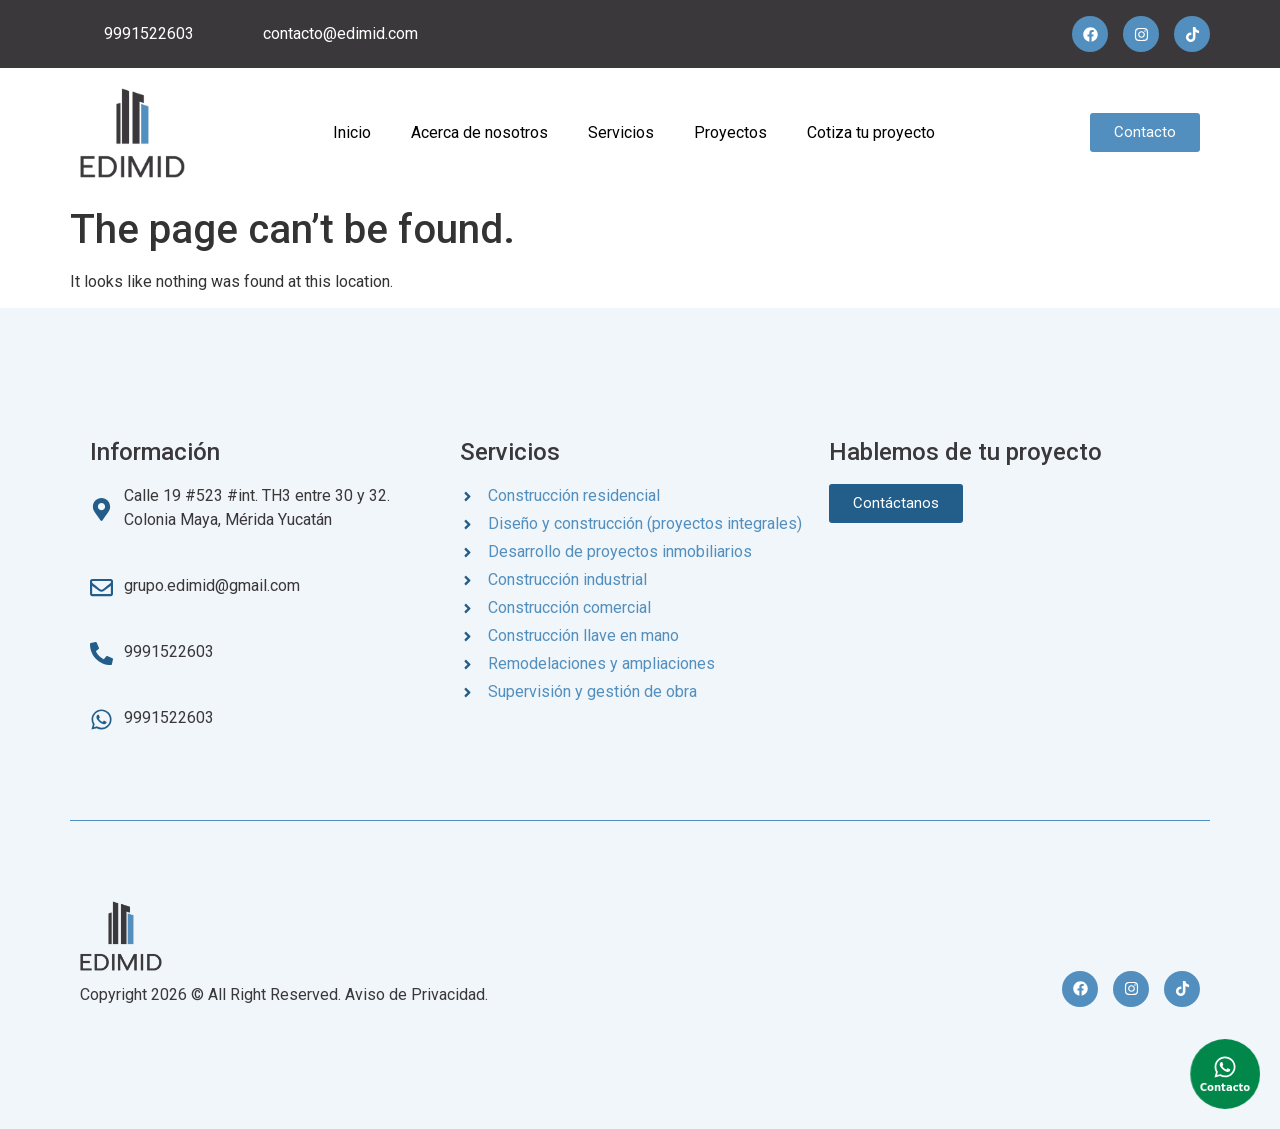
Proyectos (730, 132)
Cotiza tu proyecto (871, 132)
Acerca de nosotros (479, 132)
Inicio (352, 132)
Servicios (621, 132)
